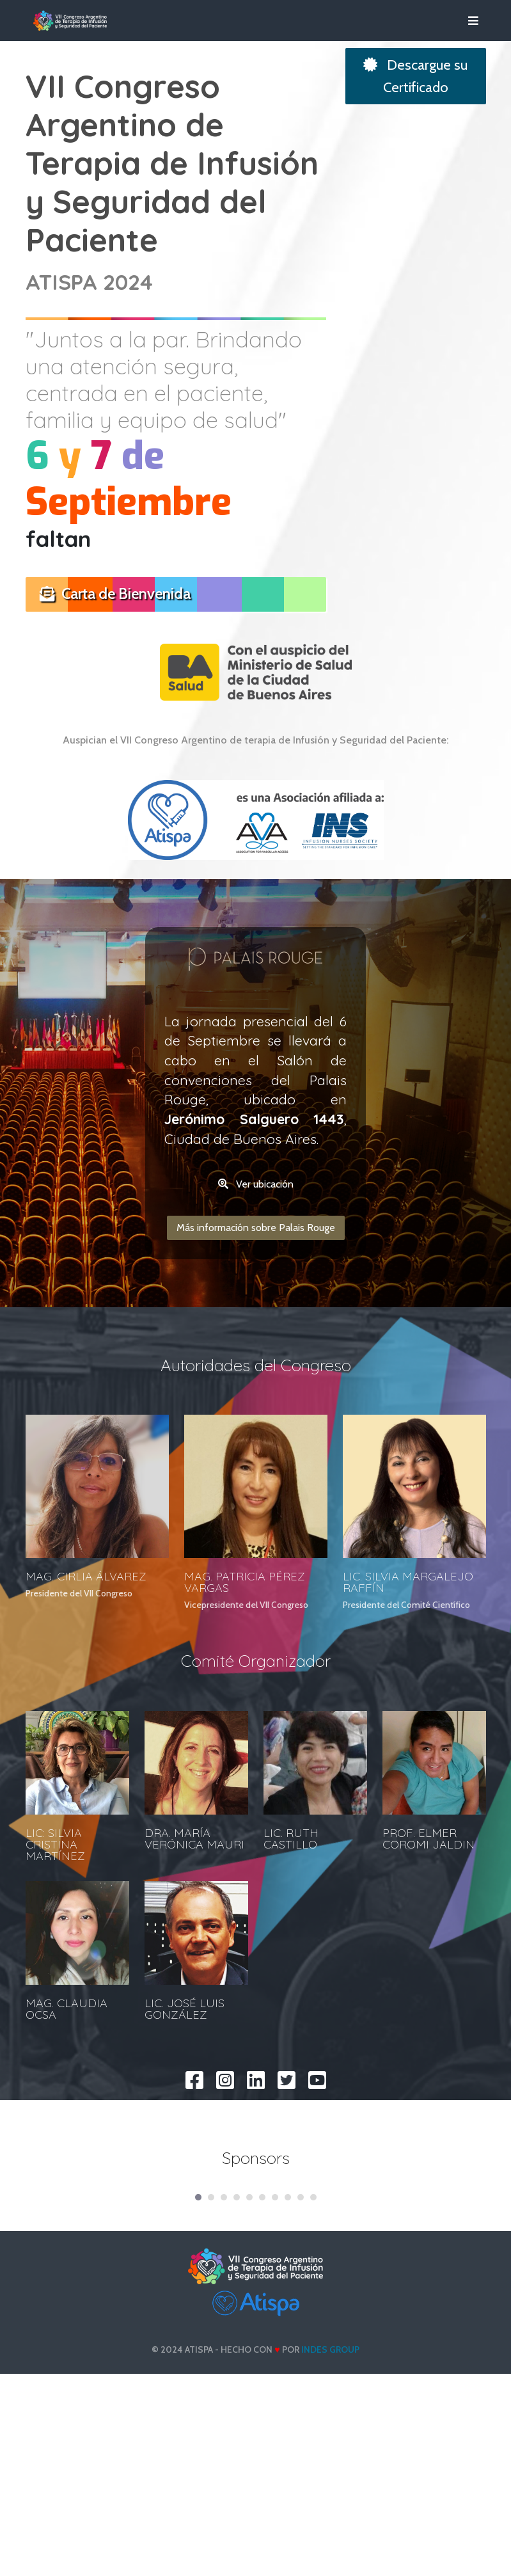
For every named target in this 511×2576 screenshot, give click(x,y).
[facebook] (194, 2198)
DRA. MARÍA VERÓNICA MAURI (194, 1962)
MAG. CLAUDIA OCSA (66, 2132)
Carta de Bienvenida (115, 593)
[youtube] (317, 2198)
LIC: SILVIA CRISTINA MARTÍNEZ (55, 1968)
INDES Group (330, 2551)
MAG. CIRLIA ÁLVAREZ (86, 1700)
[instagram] (225, 2198)
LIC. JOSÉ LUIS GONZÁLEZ (184, 2132)
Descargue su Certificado (415, 76)
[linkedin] (256, 2198)
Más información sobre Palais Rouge (256, 1351)
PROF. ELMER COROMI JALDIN (428, 1962)
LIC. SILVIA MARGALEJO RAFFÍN (408, 1706)
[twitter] (286, 2198)
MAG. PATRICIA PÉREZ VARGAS (244, 1706)
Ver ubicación (256, 1307)
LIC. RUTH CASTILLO (290, 1962)
